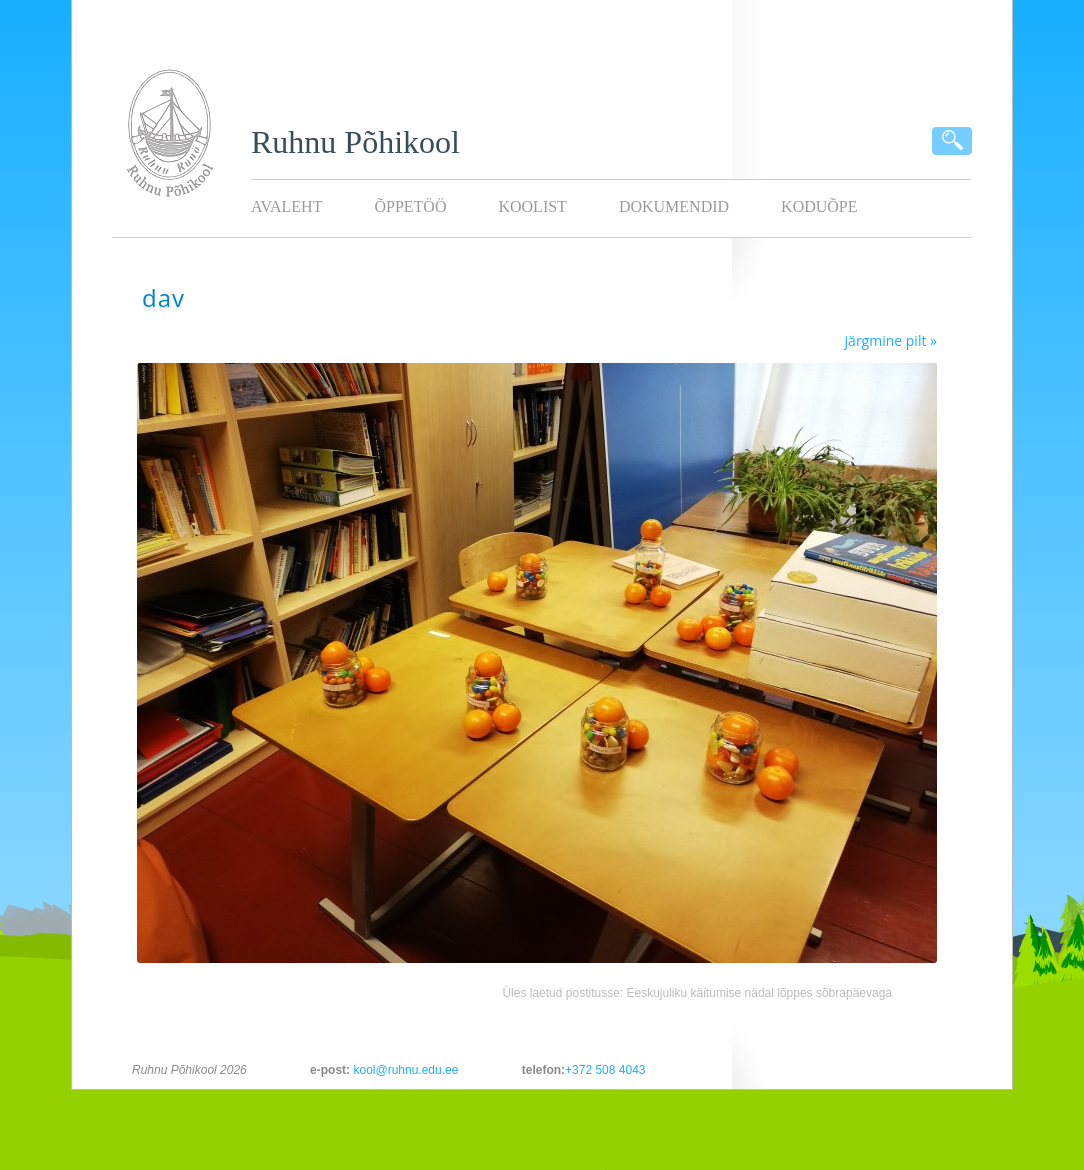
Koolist (532, 206)
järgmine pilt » (891, 340)
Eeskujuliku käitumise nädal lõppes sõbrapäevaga (760, 993)
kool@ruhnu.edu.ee (405, 1070)
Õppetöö (410, 206)
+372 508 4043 (605, 1070)
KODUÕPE (819, 206)
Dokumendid (674, 206)
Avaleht (286, 206)
